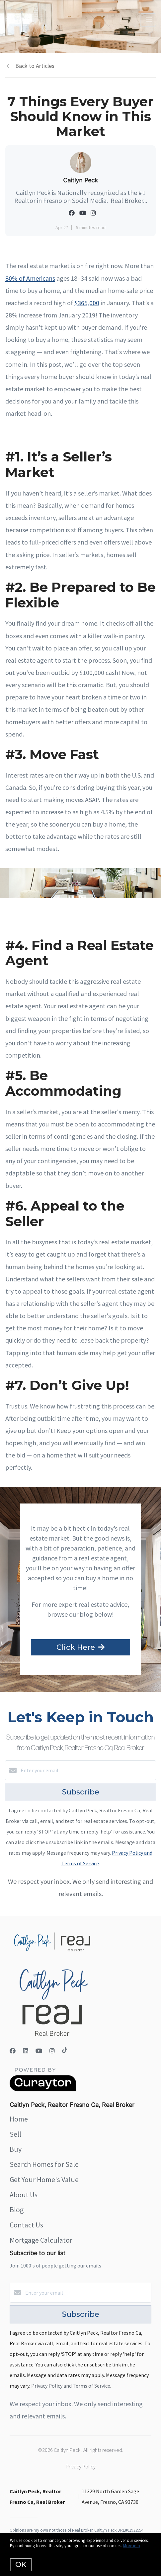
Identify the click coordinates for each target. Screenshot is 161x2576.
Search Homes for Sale (44, 2164)
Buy (16, 2149)
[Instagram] (52, 2051)
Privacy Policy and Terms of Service (70, 2385)
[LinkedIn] (25, 2051)
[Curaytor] (43, 2089)
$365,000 (86, 303)
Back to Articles (34, 66)
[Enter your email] (87, 1770)
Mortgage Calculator (41, 2240)
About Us (24, 2194)
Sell (15, 2134)
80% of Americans (30, 278)
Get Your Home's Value (44, 2179)
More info (131, 2546)
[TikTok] (64, 2051)
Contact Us (26, 2224)
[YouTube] (39, 2051)
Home (19, 2118)
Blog (17, 2209)
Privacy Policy (81, 2466)
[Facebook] (13, 2051)
